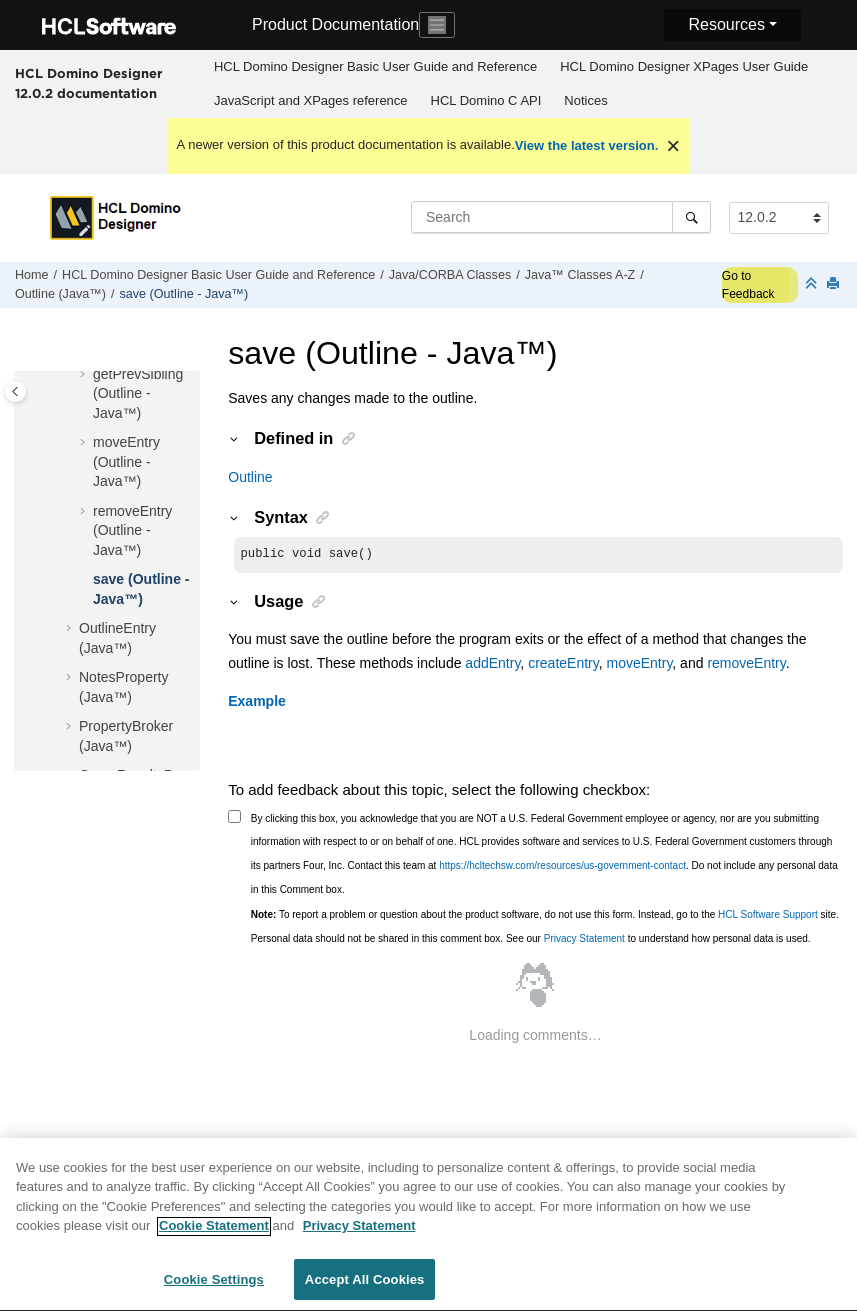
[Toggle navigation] (437, 25)
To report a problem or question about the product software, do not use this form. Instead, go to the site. (545, 916)
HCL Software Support (768, 916)
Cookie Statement (214, 1234)
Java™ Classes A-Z (580, 275)
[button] (85, 375)
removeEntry (746, 665)
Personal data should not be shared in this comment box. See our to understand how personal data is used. (531, 940)
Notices (585, 100)
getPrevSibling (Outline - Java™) (138, 393)
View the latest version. (587, 145)
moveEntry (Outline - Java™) (126, 461)
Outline (250, 477)
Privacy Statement (584, 940)
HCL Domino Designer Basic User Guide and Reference (375, 66)
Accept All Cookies (365, 1288)
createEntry (563, 665)
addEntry (492, 665)
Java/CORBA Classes (450, 275)
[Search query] (561, 217)
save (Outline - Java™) (184, 294)
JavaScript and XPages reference (311, 100)
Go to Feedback (748, 285)
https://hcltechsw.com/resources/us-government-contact (562, 867)
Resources (726, 24)
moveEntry (639, 665)
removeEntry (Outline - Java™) (132, 530)
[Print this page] (835, 284)
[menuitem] (375, 67)
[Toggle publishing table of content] (15, 391)
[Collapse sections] (813, 284)
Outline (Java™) (60, 294)
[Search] (691, 217)
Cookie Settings (214, 1288)
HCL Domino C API (486, 100)
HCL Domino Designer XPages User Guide (684, 66)
